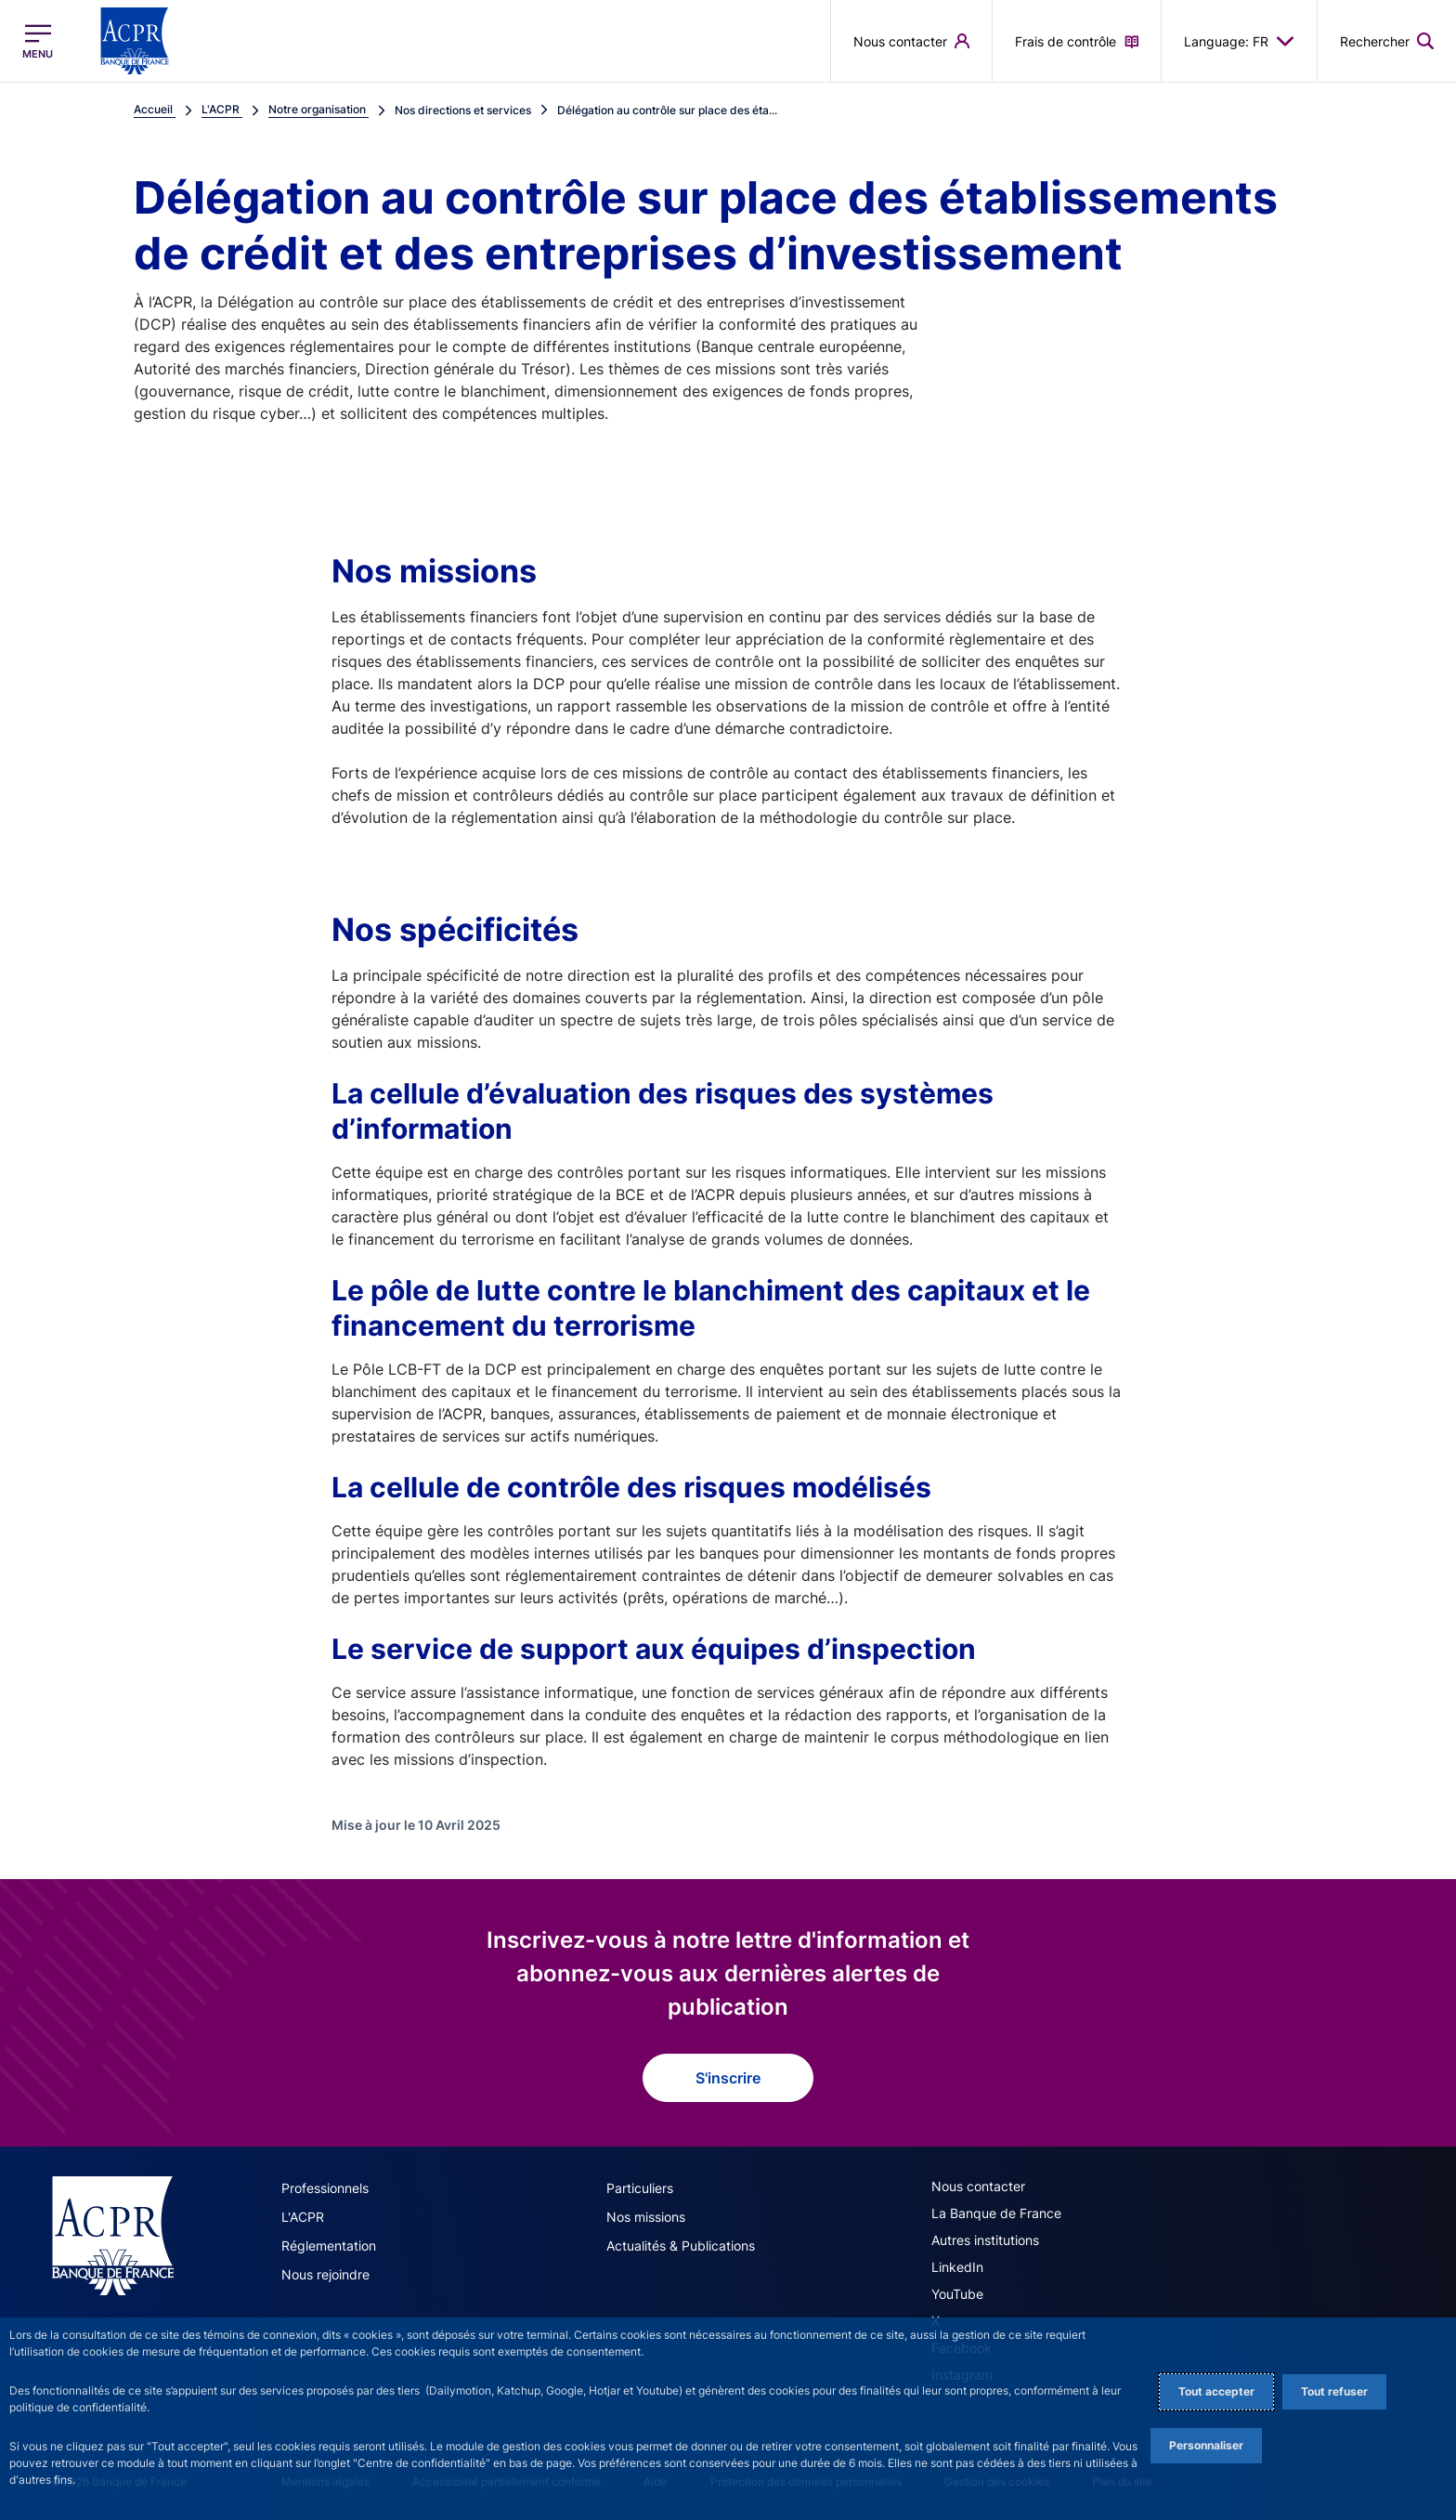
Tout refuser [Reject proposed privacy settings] (1334, 2391)
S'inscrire (728, 2078)
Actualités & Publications (680, 2245)
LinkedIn (957, 2267)
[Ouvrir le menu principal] (37, 41)
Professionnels (325, 2188)
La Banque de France (996, 2213)
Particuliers (639, 2188)
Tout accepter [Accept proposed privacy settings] (1216, 2391)
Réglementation (328, 2245)
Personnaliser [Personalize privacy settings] (1206, 2445)
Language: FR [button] (1239, 41)
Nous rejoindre (325, 2274)
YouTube (957, 2294)
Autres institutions (985, 2240)
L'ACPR (302, 2217)
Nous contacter (978, 2186)
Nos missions (645, 2217)
